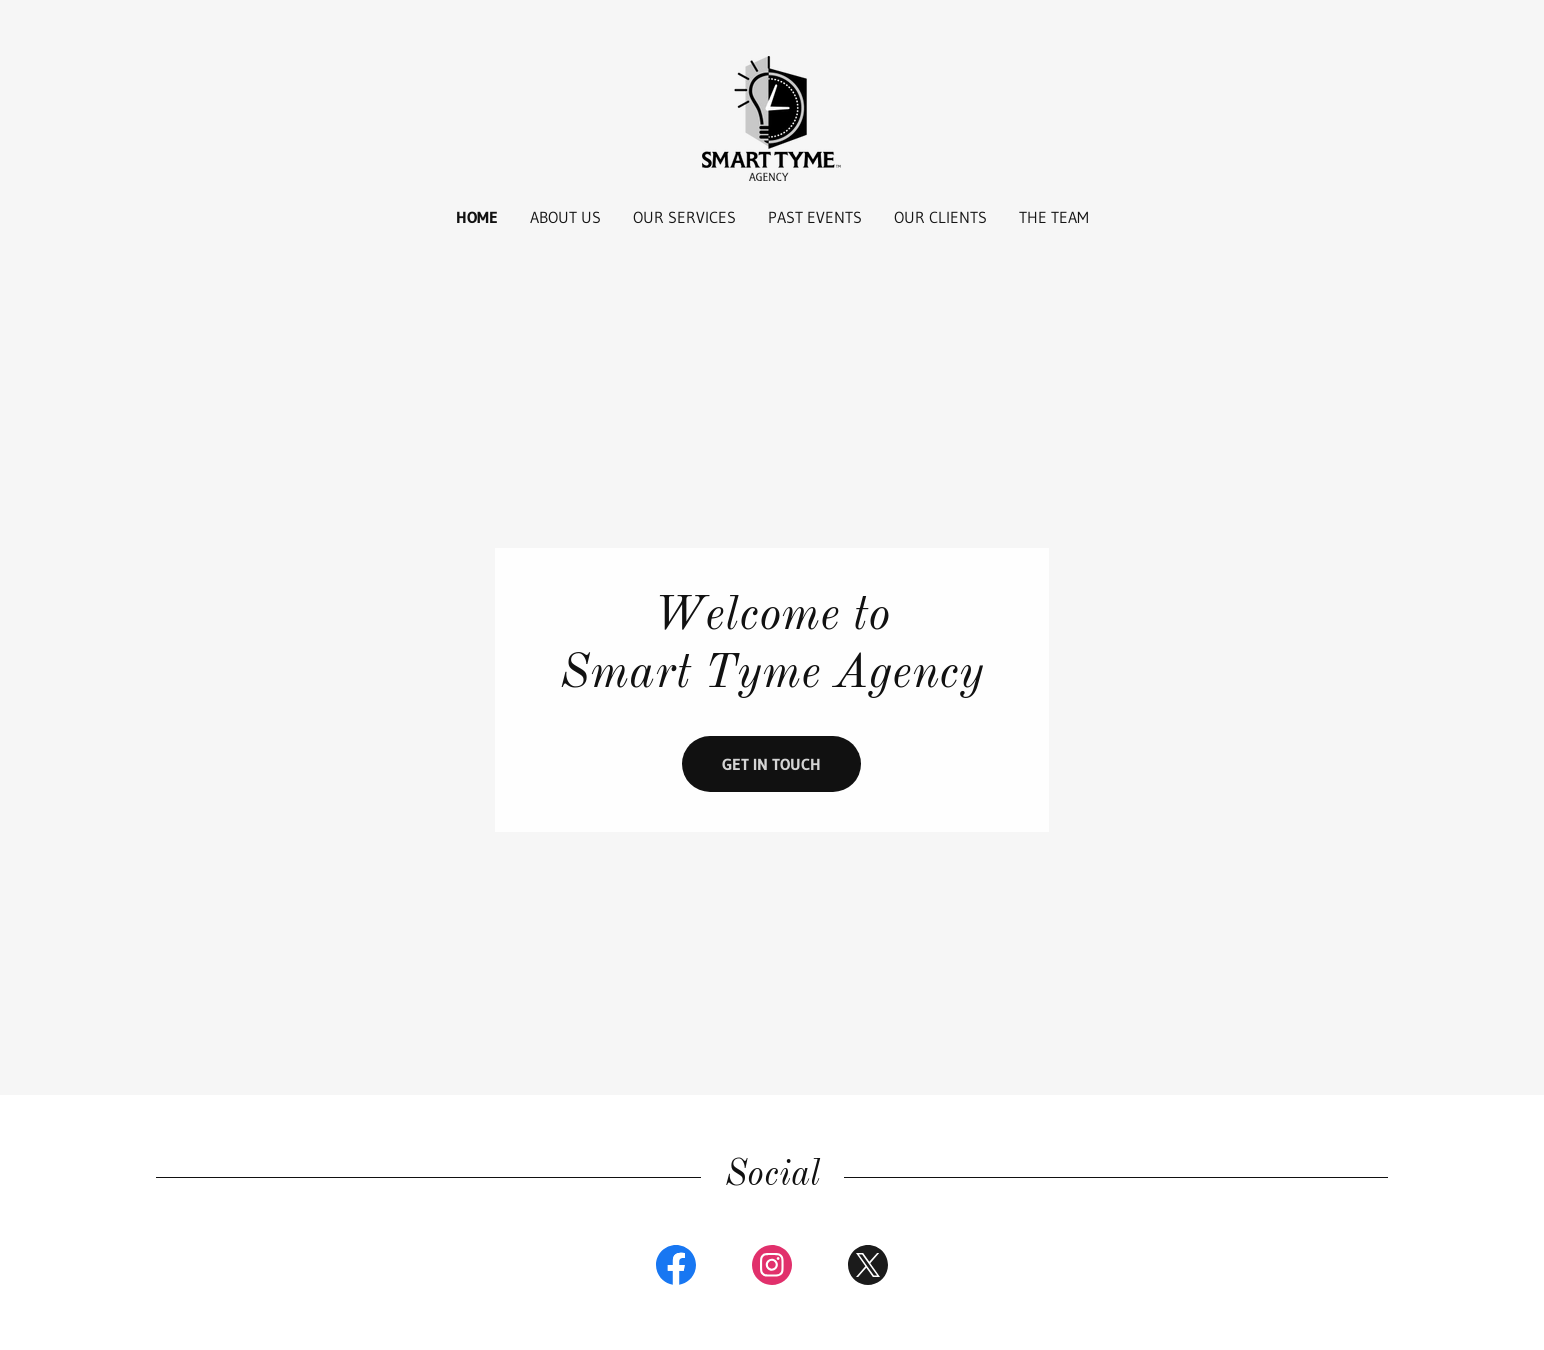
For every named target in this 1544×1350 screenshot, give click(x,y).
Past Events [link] (815, 217)
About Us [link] (565, 217)
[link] (771, 117)
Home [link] (477, 217)
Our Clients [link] (940, 217)
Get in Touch (771, 764)
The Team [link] (1054, 217)
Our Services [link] (684, 217)
